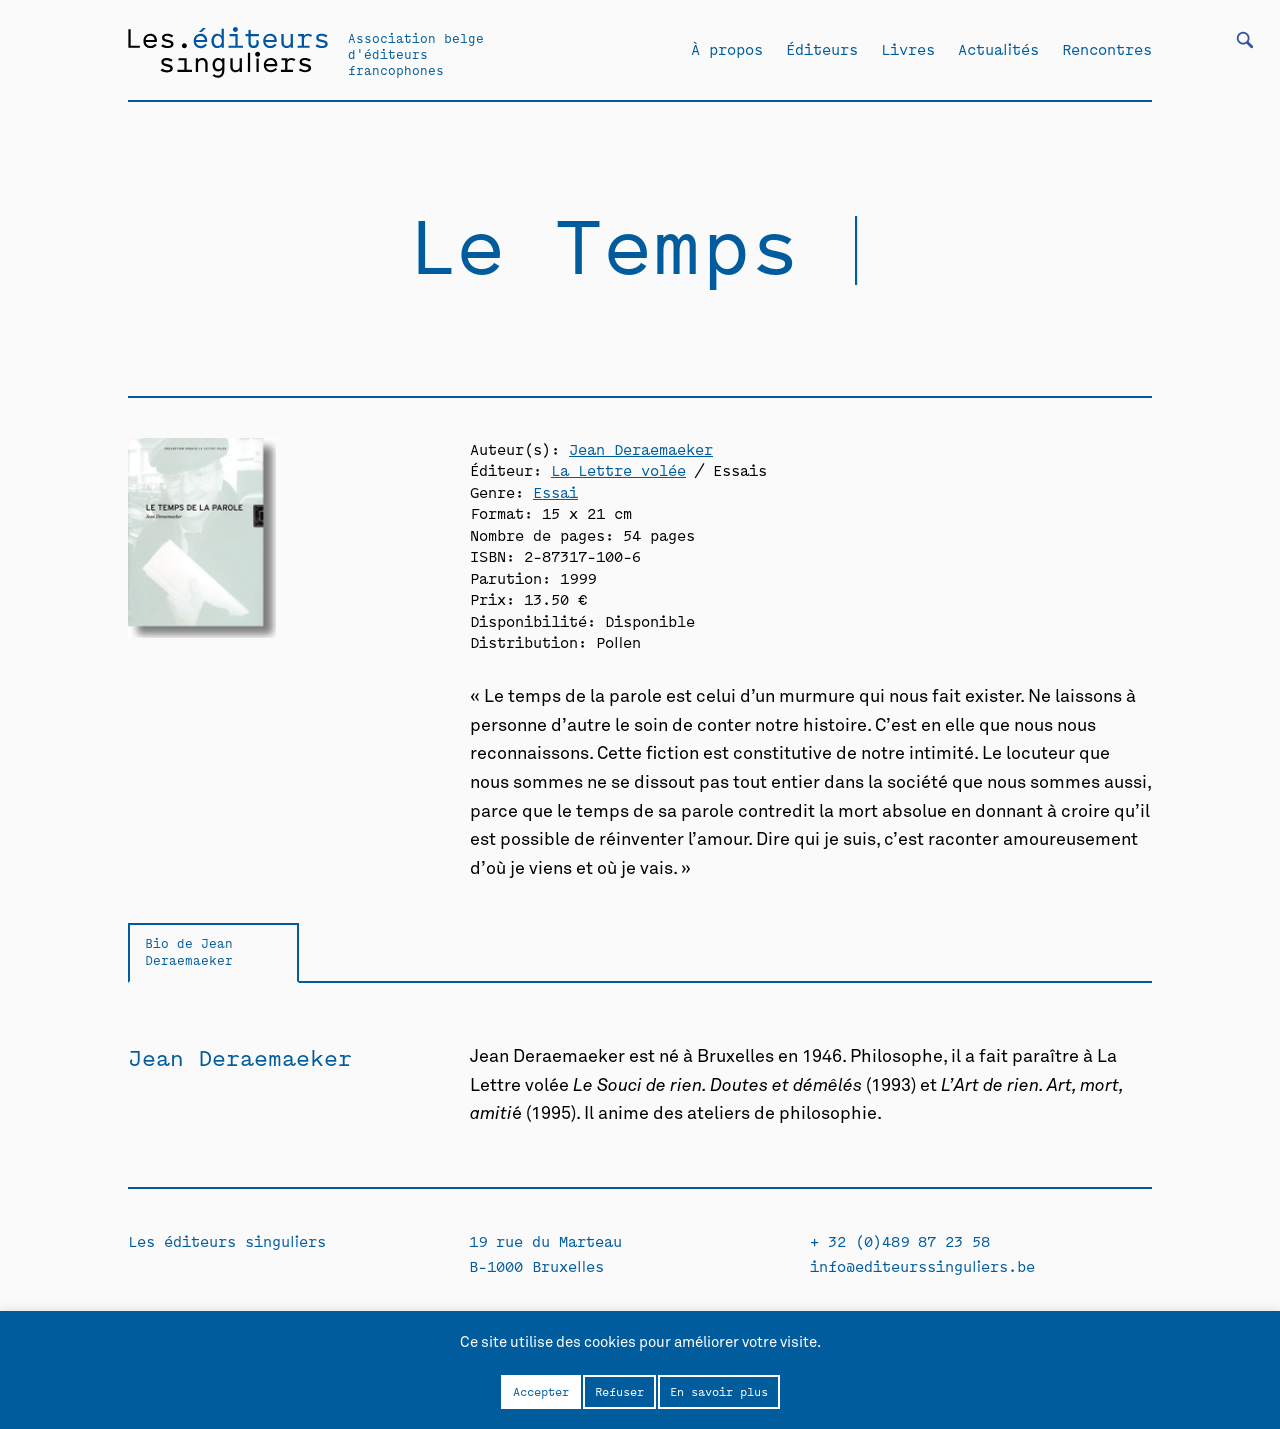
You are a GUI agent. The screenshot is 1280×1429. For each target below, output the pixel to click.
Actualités (998, 49)
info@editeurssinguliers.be (922, 1265)
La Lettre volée (618, 469)
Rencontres (1107, 49)
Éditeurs (822, 49)
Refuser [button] (619, 1391)
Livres (908, 49)
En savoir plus (719, 1391)
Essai (555, 491)
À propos (727, 49)
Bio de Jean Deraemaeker (189, 951)
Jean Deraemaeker (641, 448)
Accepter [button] (541, 1391)
